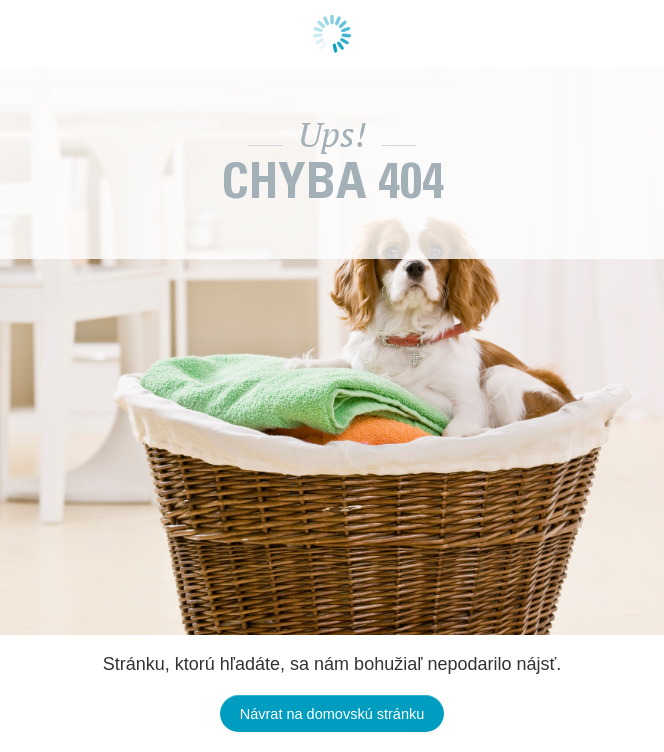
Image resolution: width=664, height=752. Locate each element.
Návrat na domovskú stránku (332, 714)
